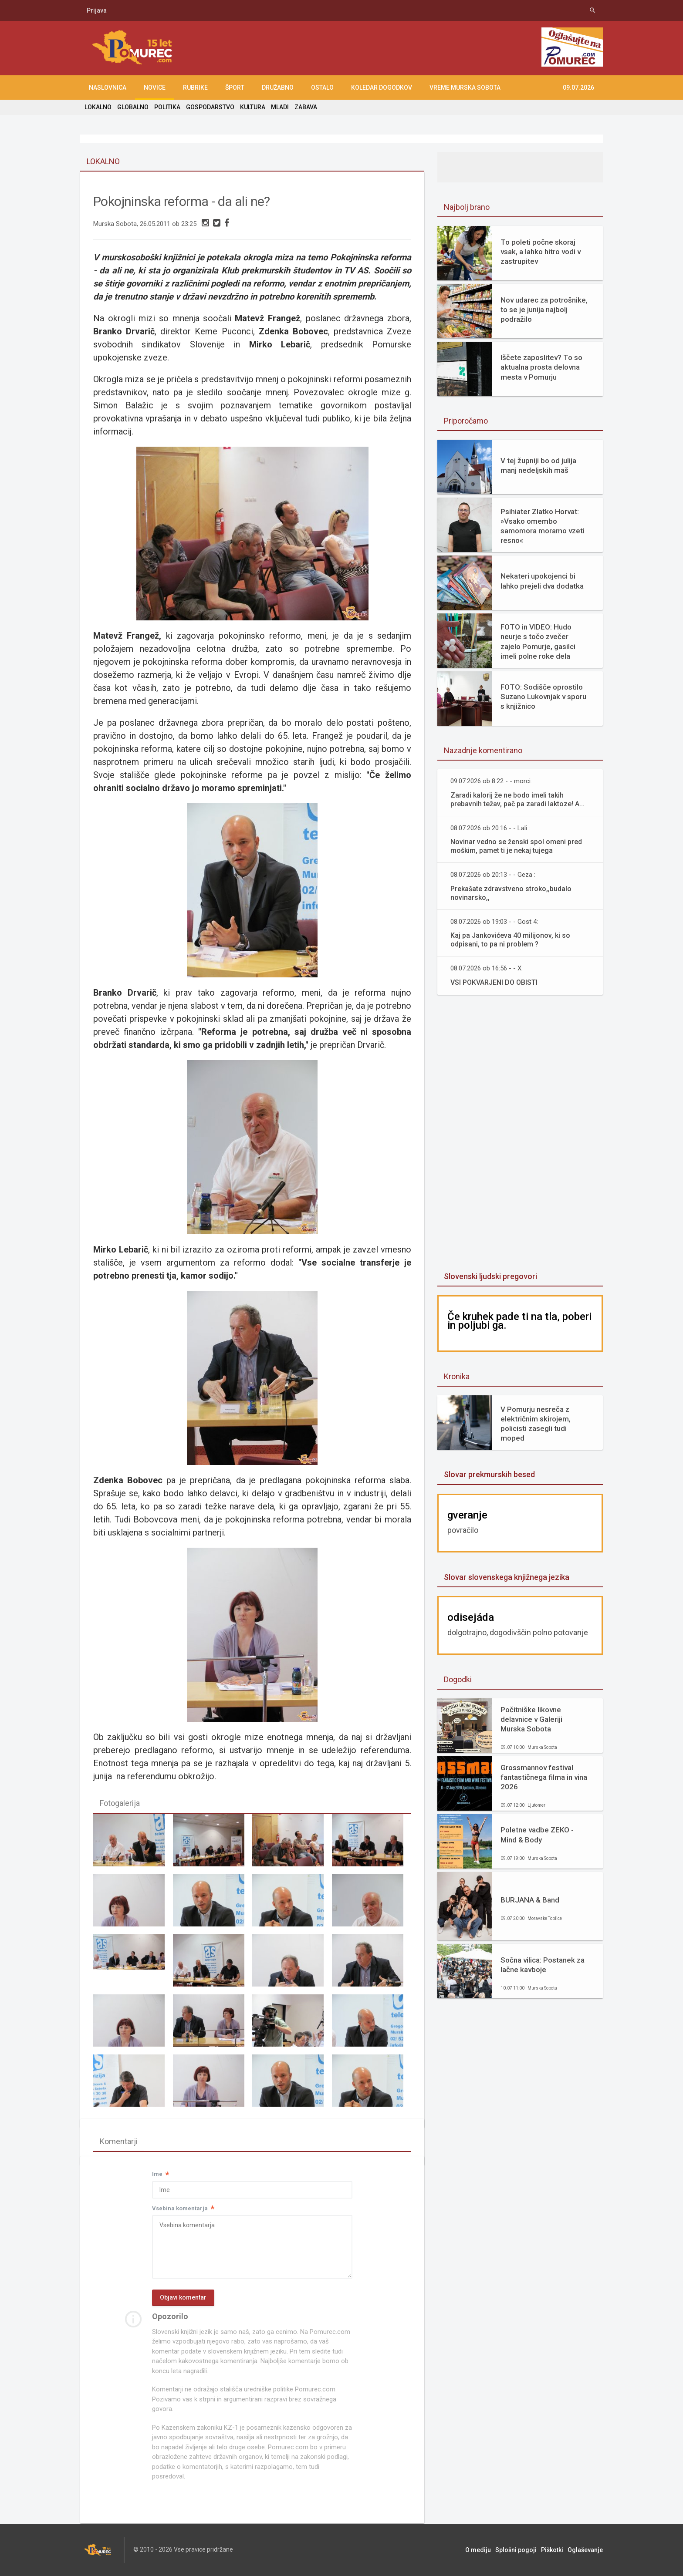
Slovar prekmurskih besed (489, 1474)
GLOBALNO (133, 107)
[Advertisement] (520, 1134)
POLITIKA (167, 107)
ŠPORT (234, 87)
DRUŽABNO (278, 87)
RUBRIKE (195, 87)
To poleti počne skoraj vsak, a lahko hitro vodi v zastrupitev (540, 252)
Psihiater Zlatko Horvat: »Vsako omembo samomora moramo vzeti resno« (542, 526)
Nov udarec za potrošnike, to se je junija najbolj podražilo (544, 309)
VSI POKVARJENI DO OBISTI (494, 982)
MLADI (280, 107)
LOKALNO (98, 107)
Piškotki (552, 2549)
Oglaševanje (585, 2549)
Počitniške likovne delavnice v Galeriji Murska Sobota (531, 1719)
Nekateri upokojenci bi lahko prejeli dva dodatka (542, 581)
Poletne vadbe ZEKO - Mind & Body (537, 1834)
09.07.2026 (578, 87)
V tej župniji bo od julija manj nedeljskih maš (538, 465)
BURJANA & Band (529, 1900)
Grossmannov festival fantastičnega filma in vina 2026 (543, 1777)
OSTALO (322, 87)
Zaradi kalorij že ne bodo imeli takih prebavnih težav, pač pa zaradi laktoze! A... (517, 799)
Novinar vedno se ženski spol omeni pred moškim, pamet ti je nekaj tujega (516, 846)
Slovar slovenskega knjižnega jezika (506, 1577)
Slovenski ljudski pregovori (490, 1276)
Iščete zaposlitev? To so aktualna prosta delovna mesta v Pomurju (541, 367)
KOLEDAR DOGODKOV (381, 87)
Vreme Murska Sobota (464, 87)
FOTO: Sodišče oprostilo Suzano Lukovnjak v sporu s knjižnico (543, 697)
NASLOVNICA (107, 87)
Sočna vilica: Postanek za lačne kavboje (542, 1965)
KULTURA (252, 107)
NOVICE (155, 87)
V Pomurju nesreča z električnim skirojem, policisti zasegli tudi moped (535, 1423)
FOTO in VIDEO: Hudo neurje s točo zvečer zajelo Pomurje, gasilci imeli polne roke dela (537, 641)
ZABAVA (305, 107)
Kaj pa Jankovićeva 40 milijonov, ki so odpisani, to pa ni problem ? (510, 939)
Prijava (97, 10)
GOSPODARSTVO (210, 107)
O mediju (478, 2549)
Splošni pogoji (516, 2549)
